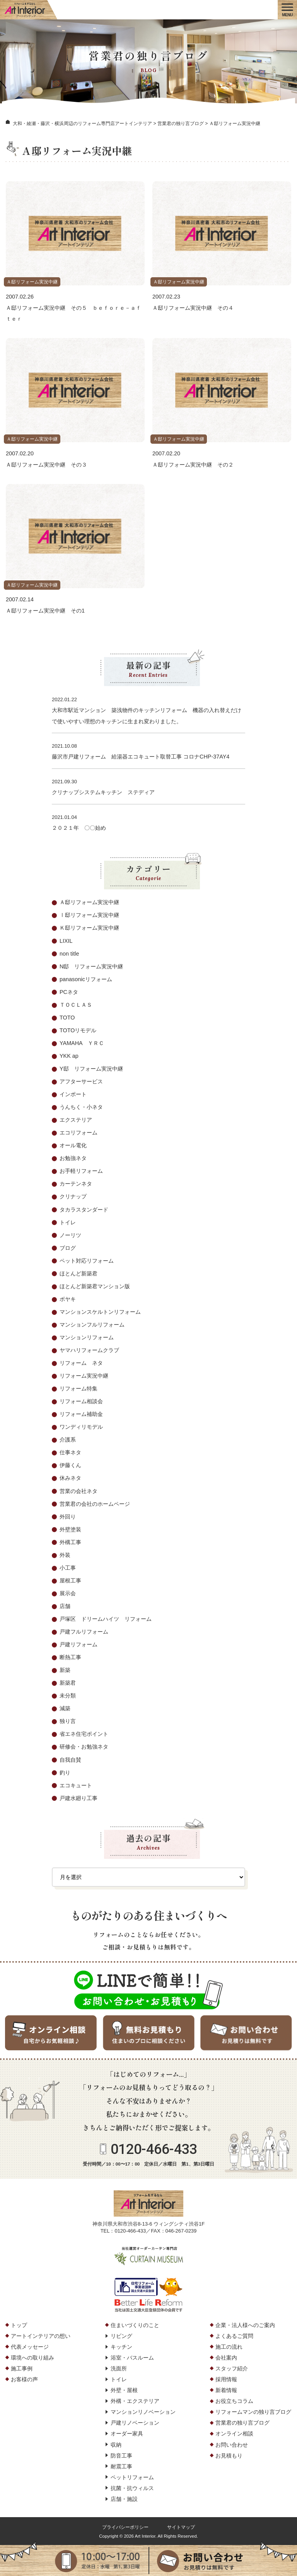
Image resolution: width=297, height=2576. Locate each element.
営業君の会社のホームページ (95, 1504)
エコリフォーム (78, 1132)
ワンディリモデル (81, 1427)
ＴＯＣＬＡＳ (76, 1005)
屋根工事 (70, 1580)
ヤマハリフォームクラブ (89, 1350)
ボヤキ (68, 1299)
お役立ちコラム (234, 2401)
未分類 (68, 1695)
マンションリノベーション (143, 2412)
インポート (73, 1094)
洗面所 (119, 2368)
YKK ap (69, 1056)
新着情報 (226, 2390)
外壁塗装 (70, 1529)
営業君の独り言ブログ (242, 2423)
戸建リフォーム (78, 1644)
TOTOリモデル (78, 1030)
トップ (19, 2325)
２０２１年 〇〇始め (79, 828)
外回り (68, 1517)
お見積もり (228, 2455)
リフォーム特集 (78, 1388)
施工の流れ (228, 2347)
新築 (65, 1670)
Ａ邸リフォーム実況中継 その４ (193, 308)
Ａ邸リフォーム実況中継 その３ (46, 465)
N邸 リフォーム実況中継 (91, 966)
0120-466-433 (154, 2149)
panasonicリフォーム (86, 979)
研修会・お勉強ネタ (84, 1747)
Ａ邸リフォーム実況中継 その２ (193, 465)
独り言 (68, 1721)
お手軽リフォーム (81, 1171)
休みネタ (70, 1478)
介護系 (68, 1439)
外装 (65, 1555)
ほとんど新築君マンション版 (95, 1286)
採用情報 (226, 2379)
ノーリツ (70, 1235)
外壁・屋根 (124, 2390)
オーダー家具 (127, 2433)
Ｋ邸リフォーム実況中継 (89, 928)
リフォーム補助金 (81, 1414)
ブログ (68, 1248)
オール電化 (73, 1145)
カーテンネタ (76, 1184)
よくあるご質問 (234, 2336)
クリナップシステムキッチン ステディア (103, 792)
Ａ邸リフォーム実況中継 (32, 282)
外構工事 (70, 1542)
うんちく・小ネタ (81, 1107)
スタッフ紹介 (231, 2368)
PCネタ (69, 992)
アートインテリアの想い (40, 2336)
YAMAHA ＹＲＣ (82, 1043)
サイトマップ (181, 2527)
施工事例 (21, 2368)
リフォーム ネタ (81, 1363)
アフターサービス (81, 1081)
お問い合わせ (231, 2445)
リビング (121, 2336)
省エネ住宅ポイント (84, 1734)
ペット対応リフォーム (87, 1261)
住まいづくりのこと (135, 2325)
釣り (65, 1772)
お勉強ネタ (73, 1158)
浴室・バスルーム (132, 2358)
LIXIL (66, 941)
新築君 (68, 1683)
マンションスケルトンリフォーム (100, 1312)
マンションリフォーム (87, 1337)
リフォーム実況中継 (84, 1376)
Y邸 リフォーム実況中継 (91, 1069)
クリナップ (73, 1196)
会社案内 (226, 2358)
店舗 (65, 1606)
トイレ (68, 1222)
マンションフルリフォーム (92, 1324)
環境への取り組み (32, 2358)
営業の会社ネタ (78, 1491)
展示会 (68, 1593)
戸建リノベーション (135, 2423)
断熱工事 (70, 1657)
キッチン (121, 2347)
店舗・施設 (124, 2499)
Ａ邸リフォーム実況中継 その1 (45, 611)
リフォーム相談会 (81, 1401)
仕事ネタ (70, 1452)
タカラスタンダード (84, 1209)
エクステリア (76, 1120)
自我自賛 (70, 1760)
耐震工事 (121, 2466)
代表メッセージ (30, 2347)
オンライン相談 (234, 2433)
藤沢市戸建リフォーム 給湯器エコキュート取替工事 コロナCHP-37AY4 (140, 756)
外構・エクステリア (135, 2401)
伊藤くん (70, 1465)
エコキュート (76, 1785)
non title (69, 954)
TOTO (67, 1017)
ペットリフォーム (132, 2477)
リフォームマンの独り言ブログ (253, 2412)
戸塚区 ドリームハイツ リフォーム (106, 1619)
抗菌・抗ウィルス (132, 2488)
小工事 (68, 1568)
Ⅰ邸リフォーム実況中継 (89, 915)
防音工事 (121, 2455)
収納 (116, 2445)
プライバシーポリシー (125, 2527)
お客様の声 (24, 2379)
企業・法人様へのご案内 (245, 2325)
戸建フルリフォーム (84, 1632)
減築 (65, 1708)
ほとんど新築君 (78, 1273)
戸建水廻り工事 (78, 1798)
